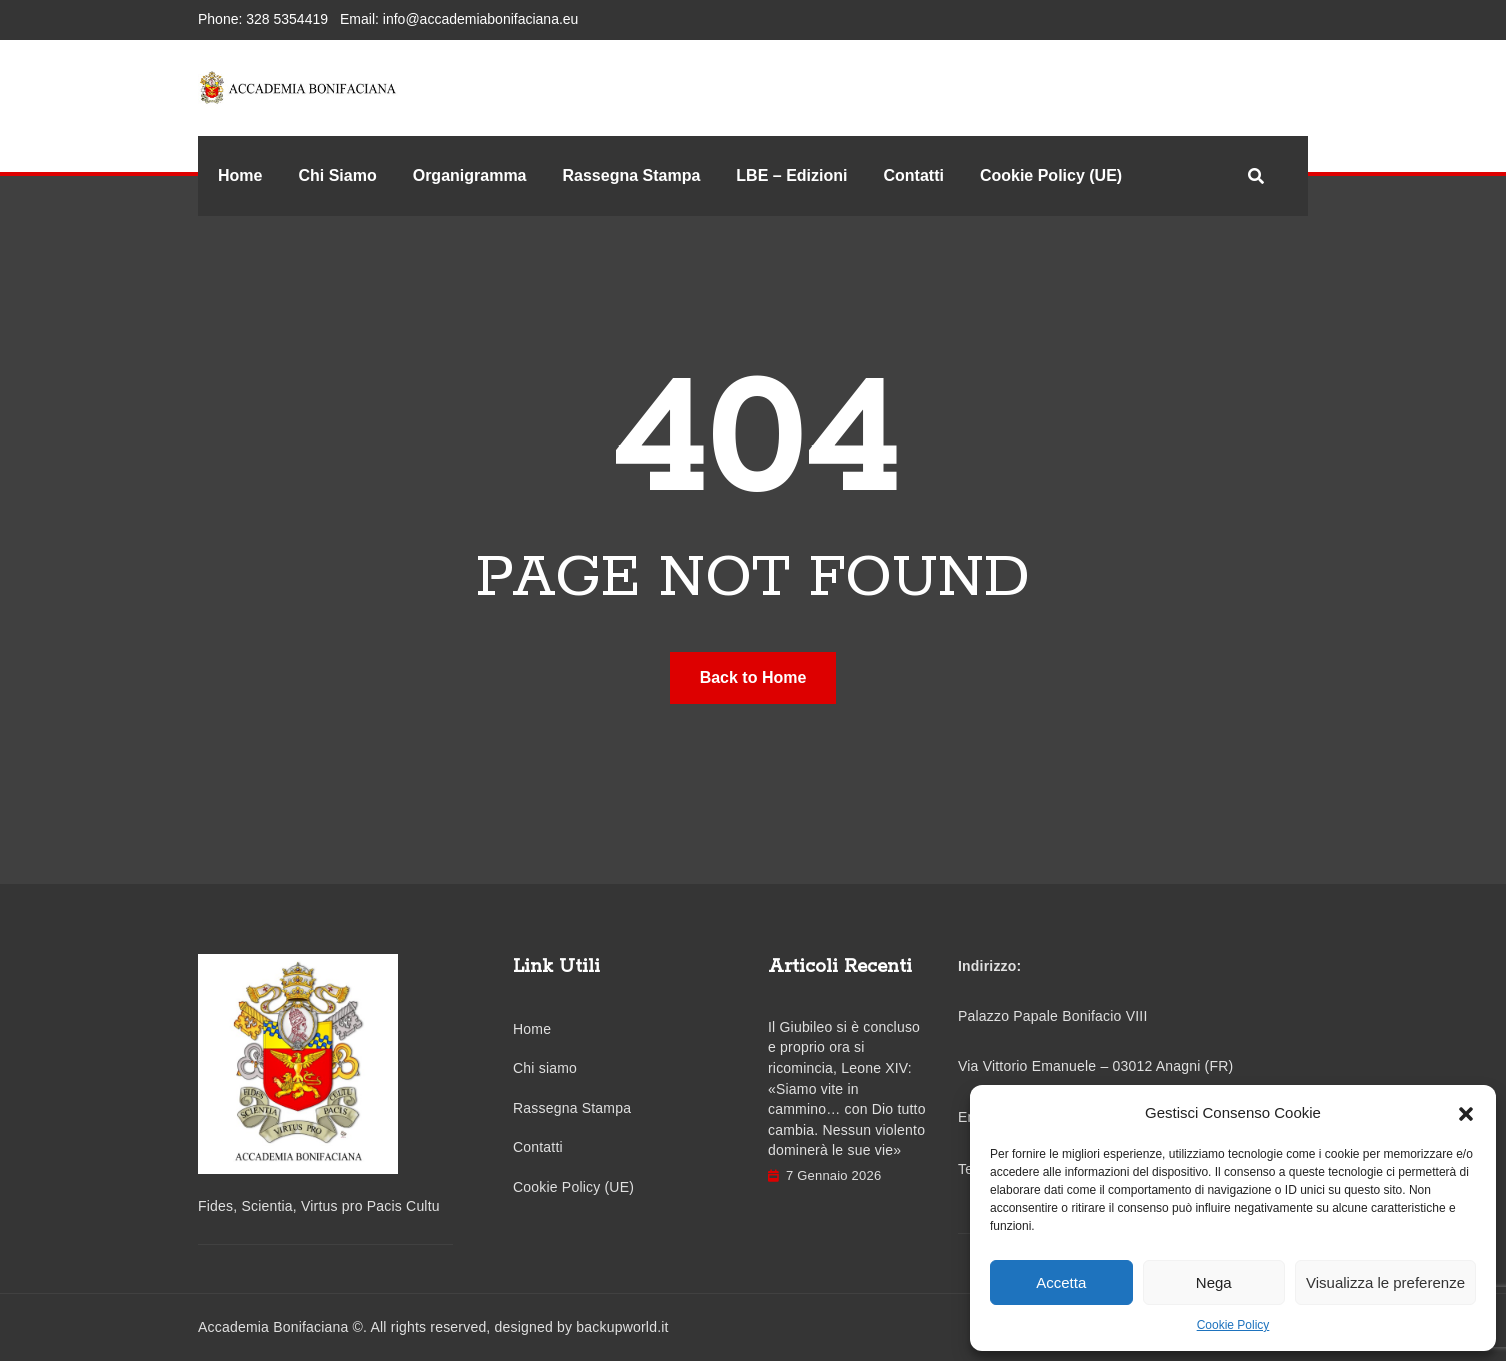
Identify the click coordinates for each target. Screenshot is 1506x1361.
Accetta (1061, 1282)
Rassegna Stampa (632, 175)
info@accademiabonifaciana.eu (481, 19)
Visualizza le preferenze (1385, 1282)
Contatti (913, 175)
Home (240, 175)
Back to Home (753, 677)
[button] (1466, 1113)
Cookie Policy (1233, 1325)
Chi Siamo (337, 175)
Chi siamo (545, 1068)
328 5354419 (287, 19)
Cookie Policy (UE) (1051, 175)
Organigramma (470, 175)
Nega (1214, 1282)
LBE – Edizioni (791, 175)
